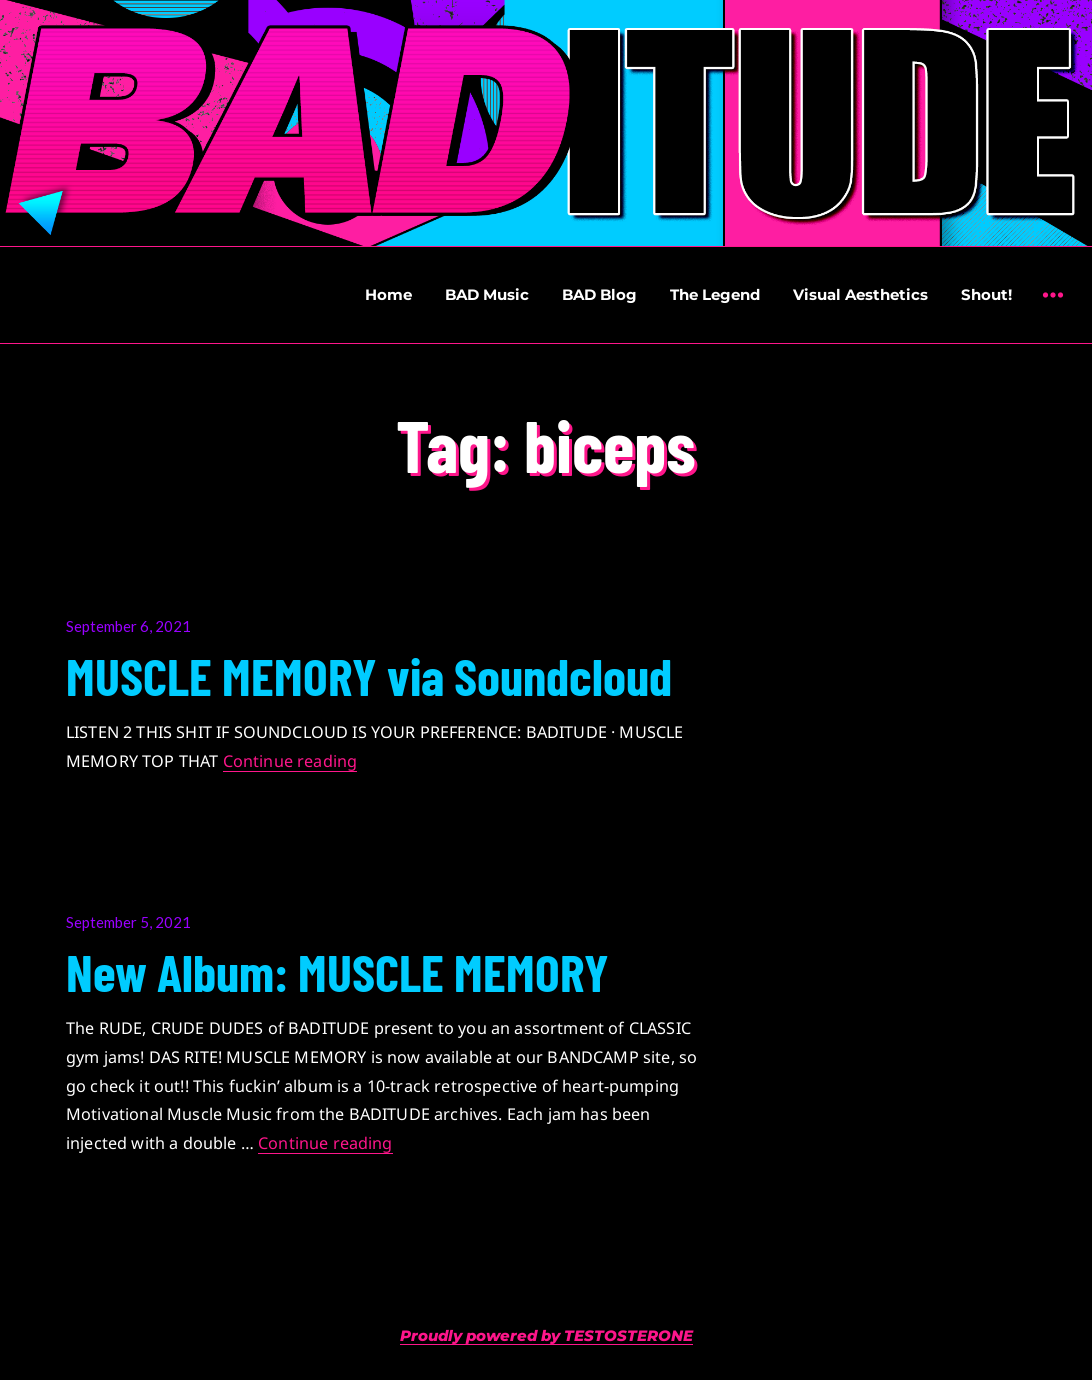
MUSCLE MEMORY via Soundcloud (369, 675)
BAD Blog (599, 294)
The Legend (715, 294)
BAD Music (487, 294)
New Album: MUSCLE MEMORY (337, 971)
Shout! (986, 294)
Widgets (1052, 309)
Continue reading (290, 761)
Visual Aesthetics (860, 294)
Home (388, 294)
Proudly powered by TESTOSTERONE (546, 1335)
